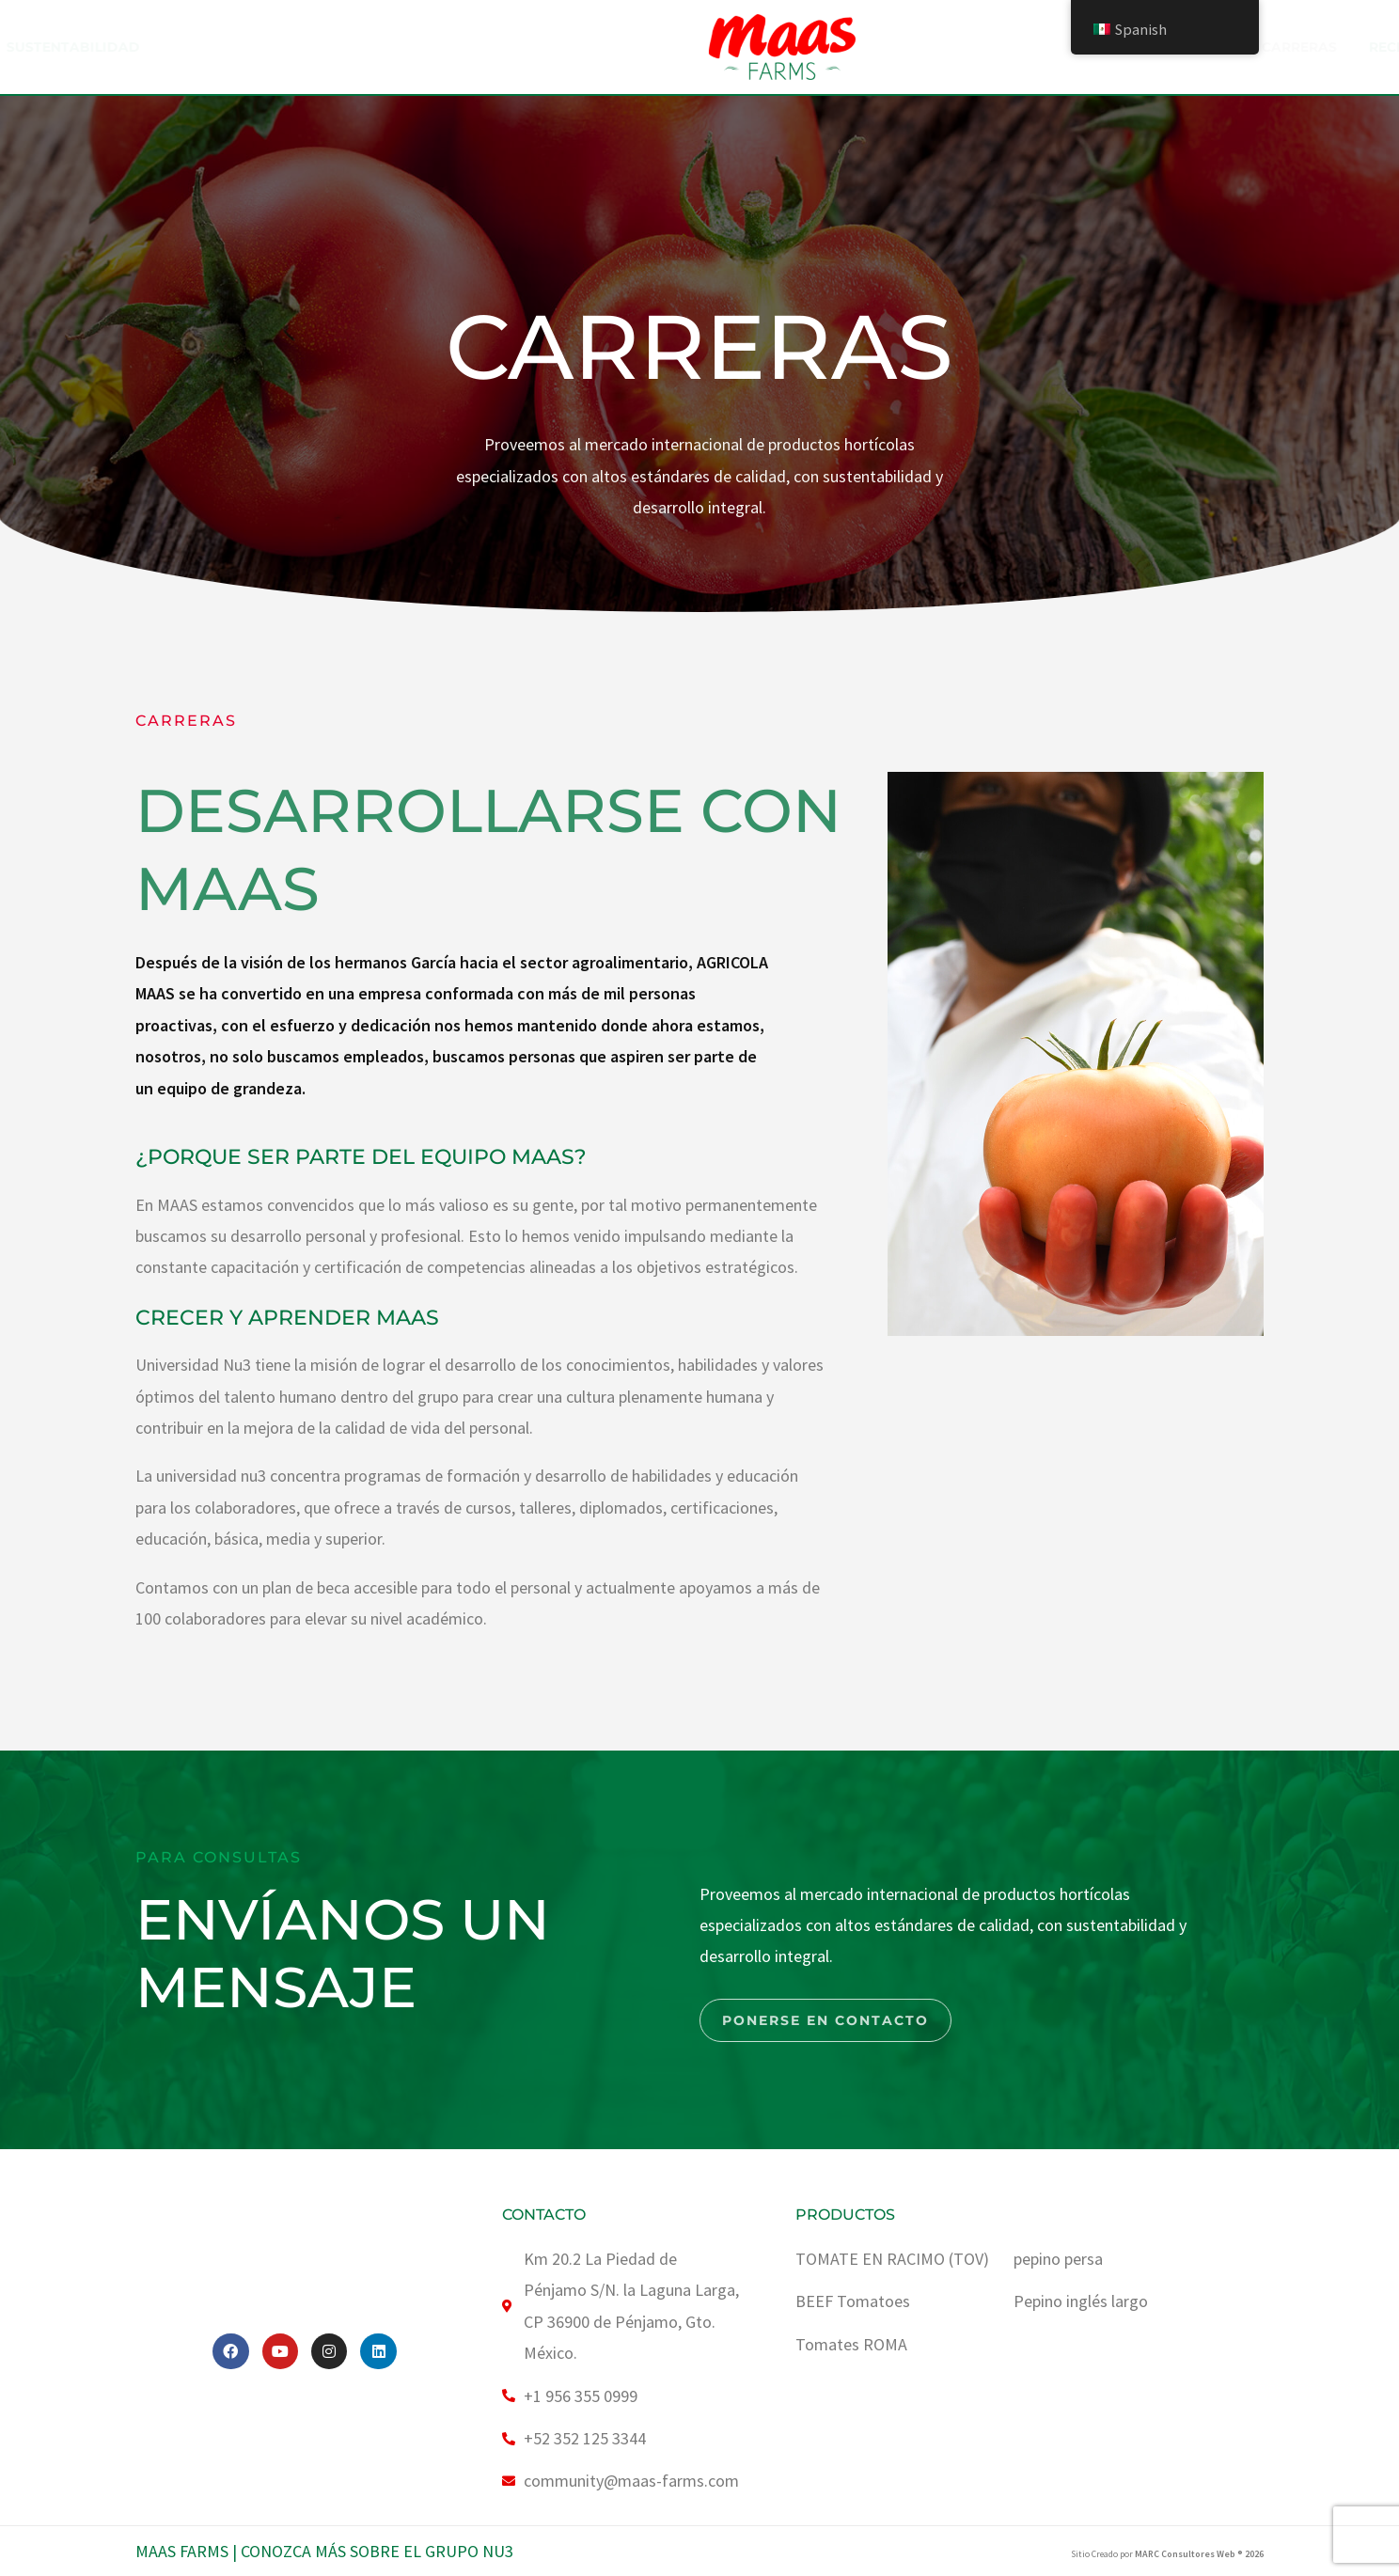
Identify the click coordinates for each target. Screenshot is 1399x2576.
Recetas (1020, 47)
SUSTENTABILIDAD (616, 47)
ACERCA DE (266, 47)
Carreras (919, 47)
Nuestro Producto (432, 47)
